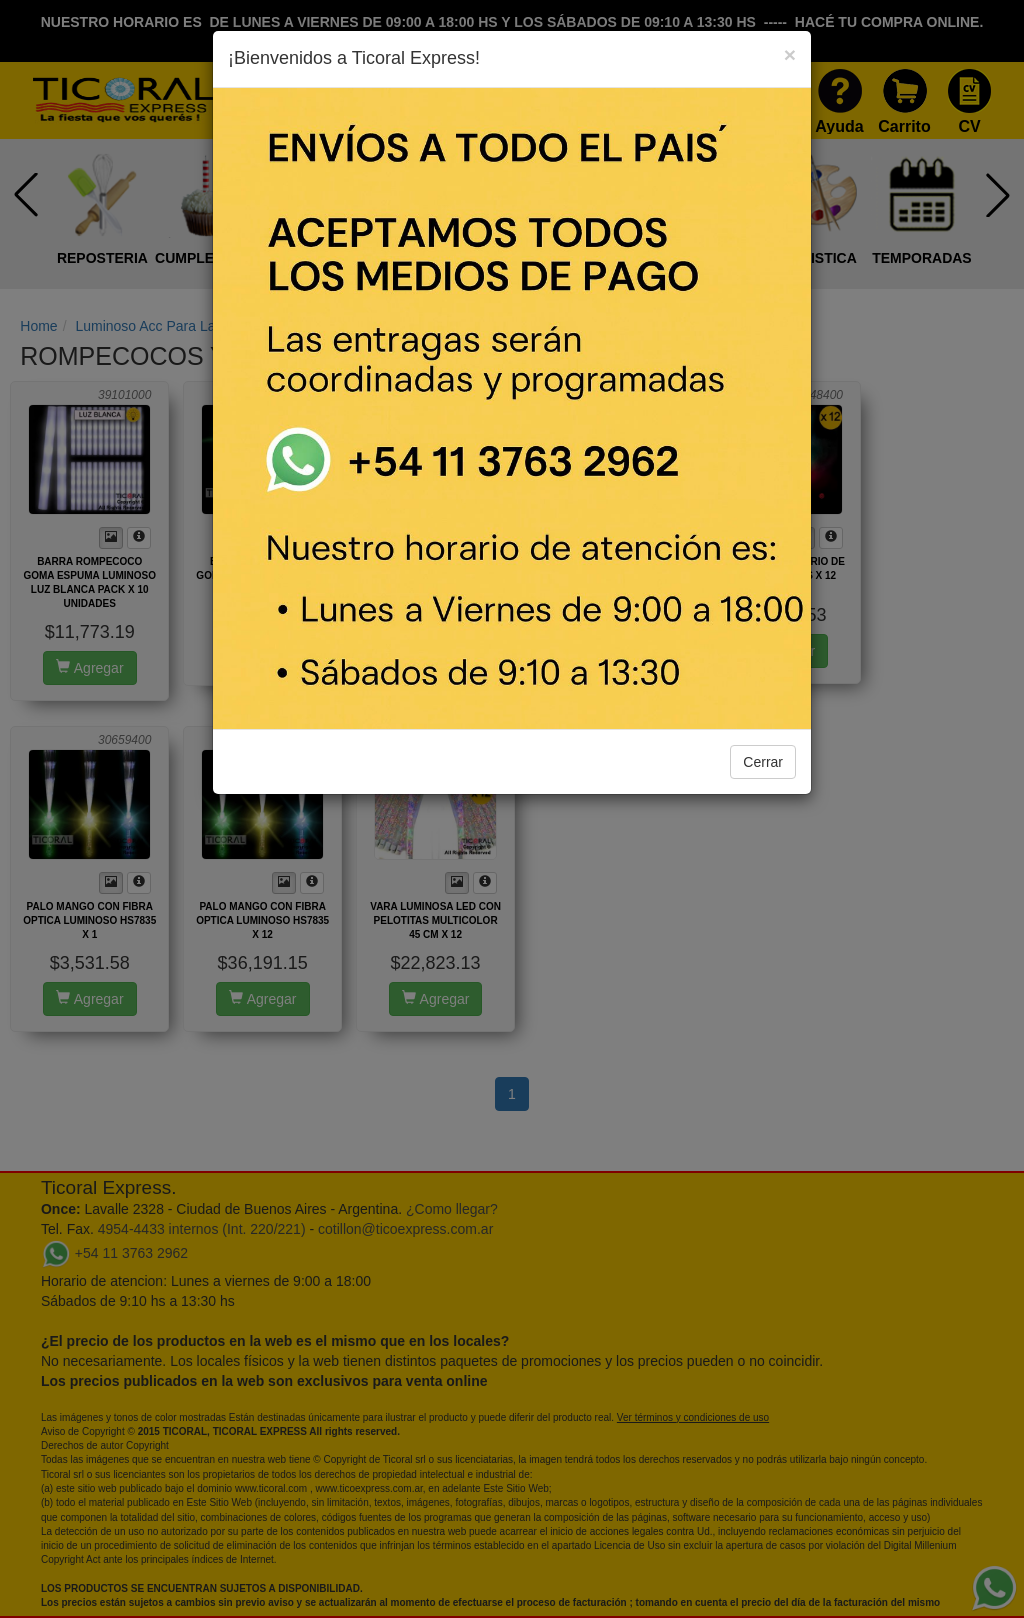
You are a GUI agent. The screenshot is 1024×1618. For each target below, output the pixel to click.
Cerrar (763, 762)
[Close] (790, 54)
